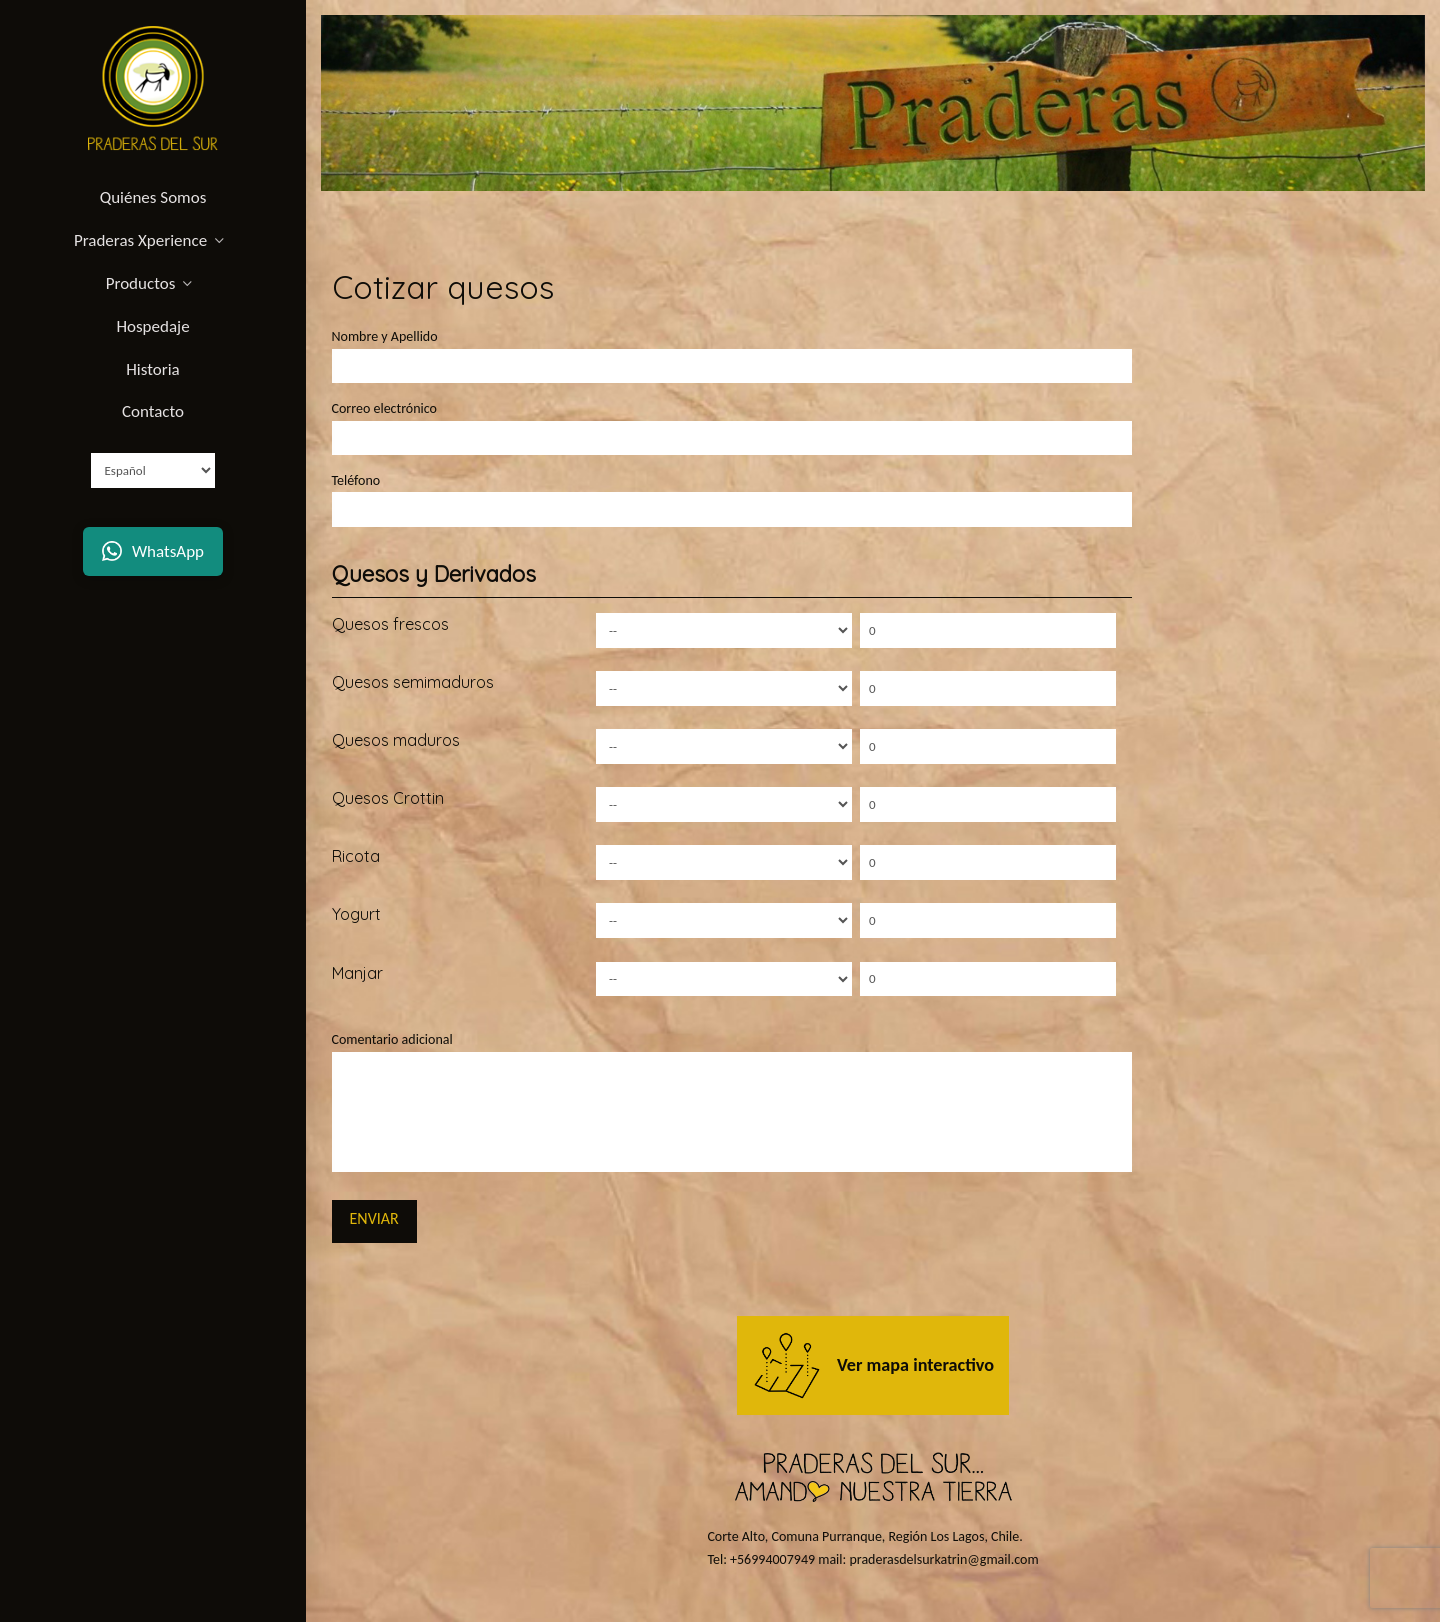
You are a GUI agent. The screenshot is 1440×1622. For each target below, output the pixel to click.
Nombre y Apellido (732, 353)
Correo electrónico (732, 425)
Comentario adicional (732, 1051)
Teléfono (732, 497)
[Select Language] (153, 470)
